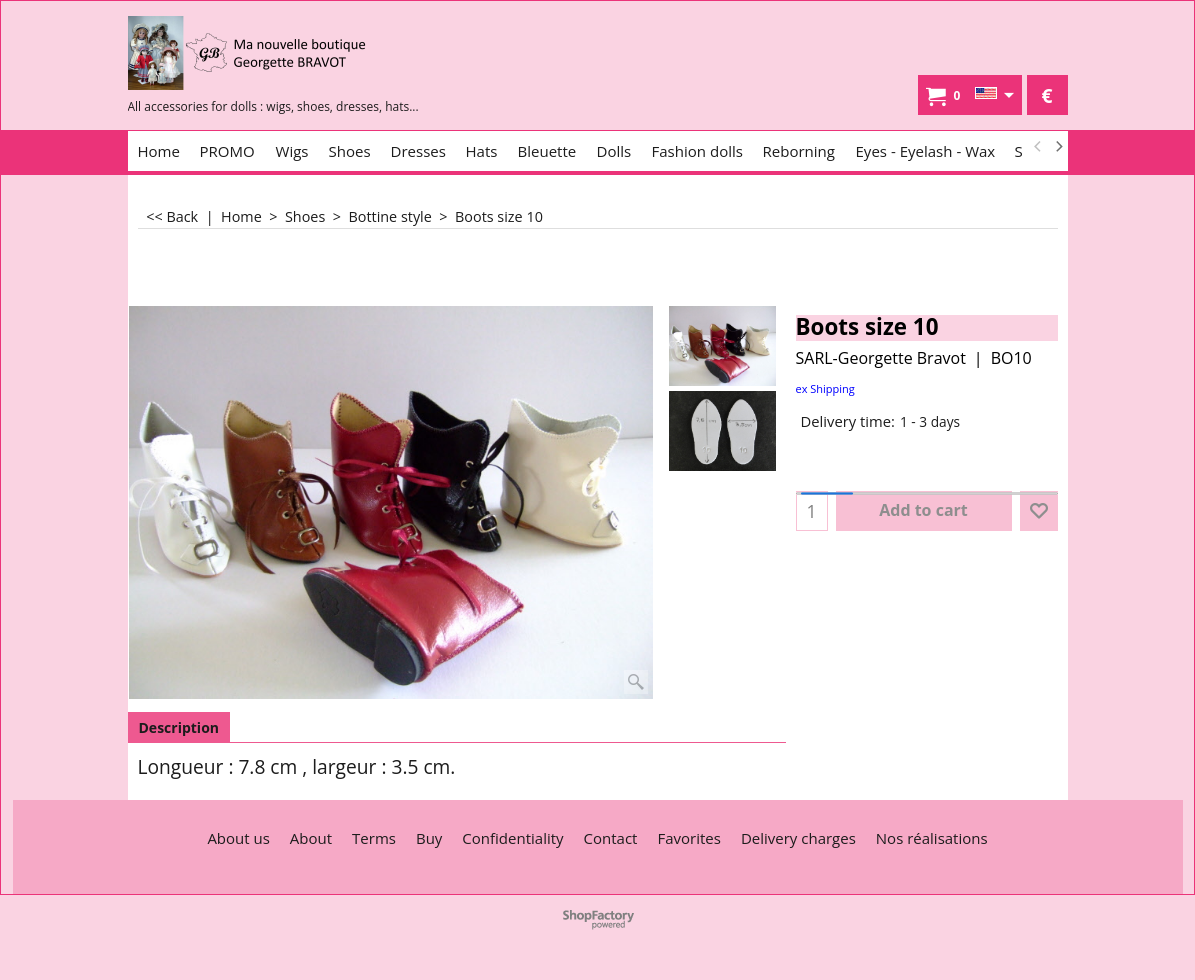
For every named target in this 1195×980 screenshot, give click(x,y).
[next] (1059, 147)
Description (179, 727)
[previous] (1039, 147)
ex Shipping (825, 388)
